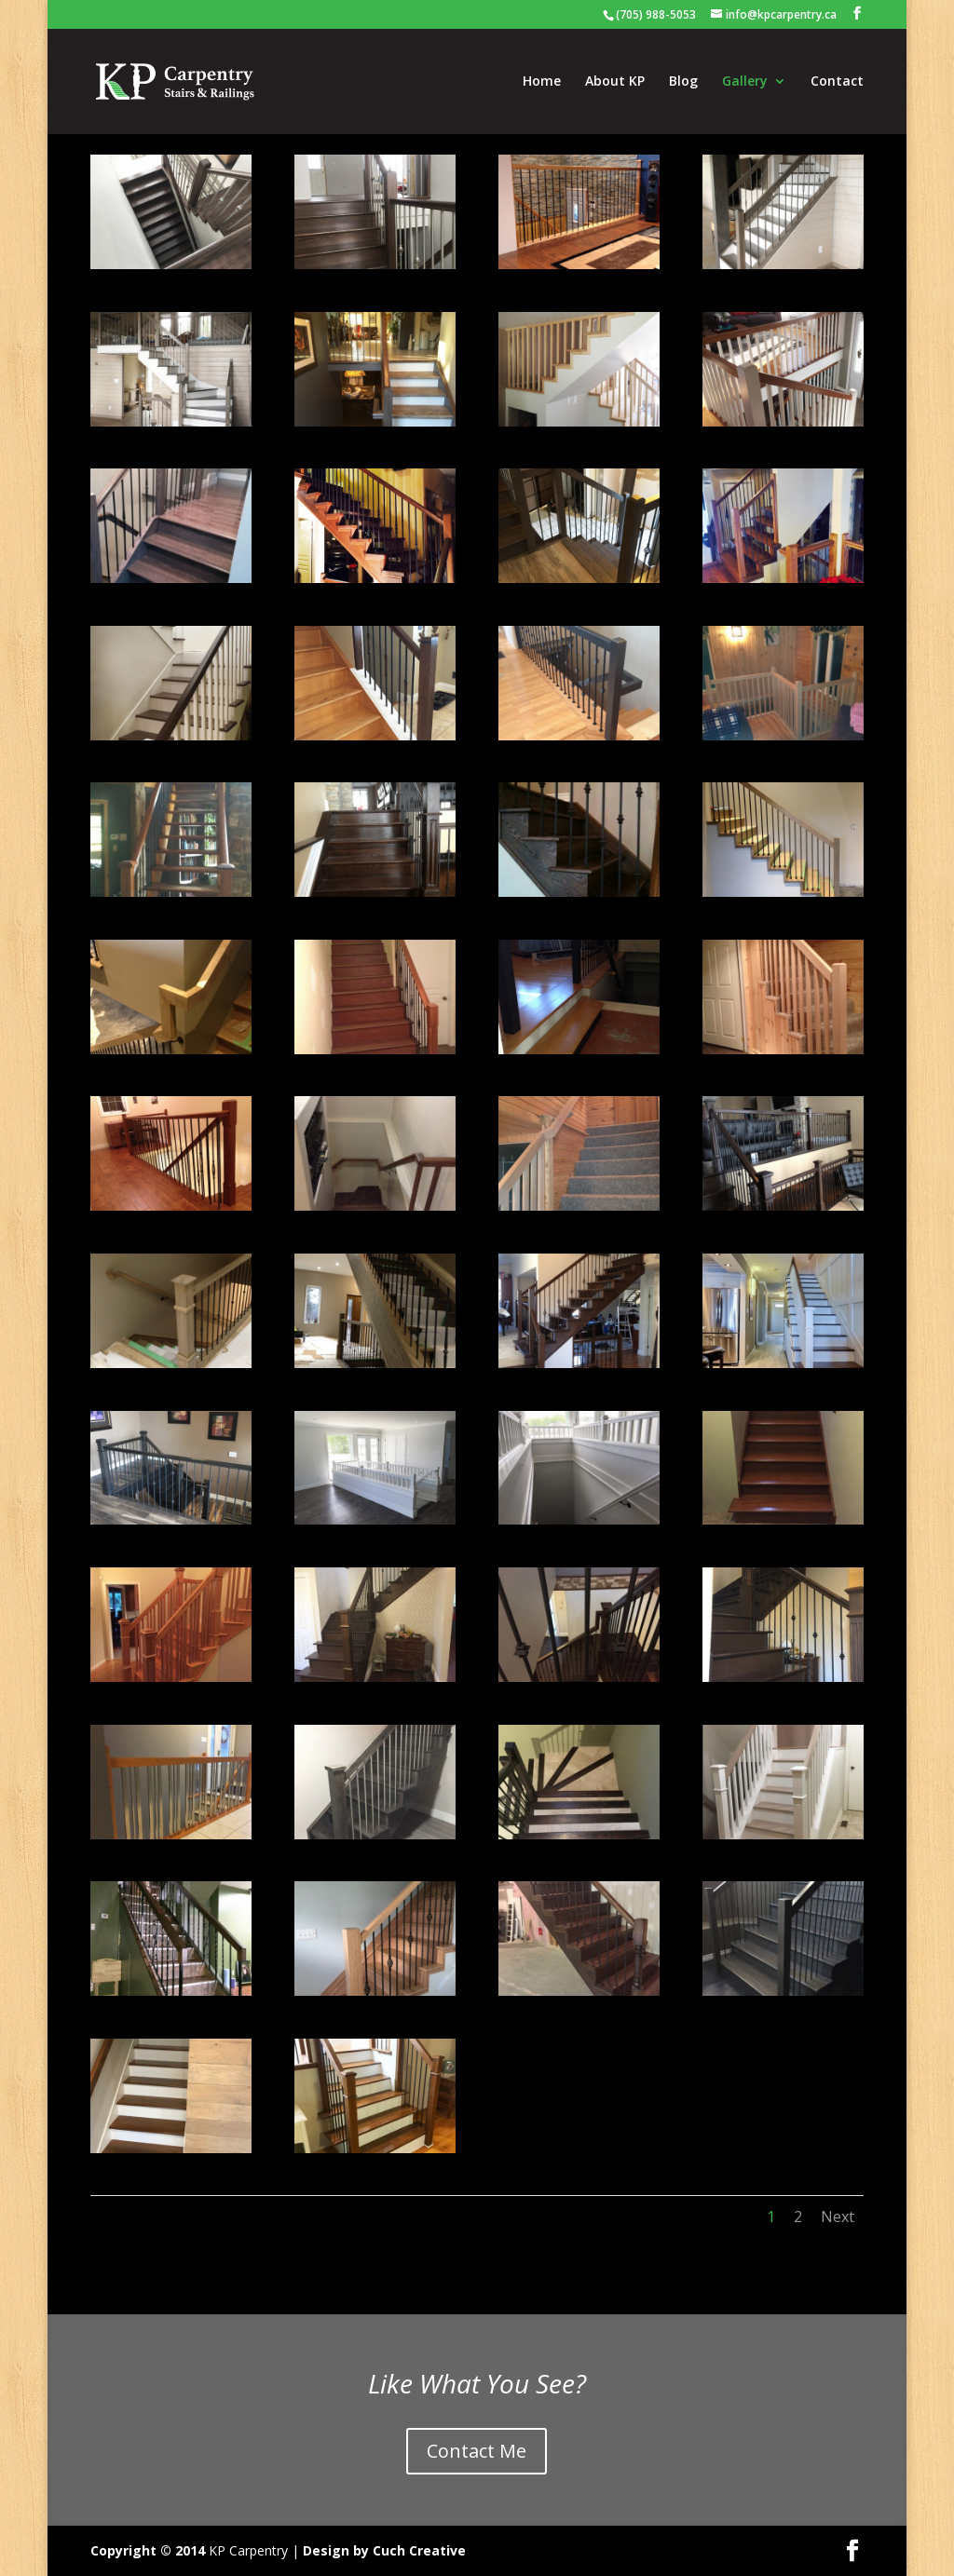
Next (837, 2216)
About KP (615, 82)
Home (542, 82)
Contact (837, 82)
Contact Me (476, 2450)
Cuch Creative (419, 2550)
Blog (683, 82)
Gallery (745, 82)
